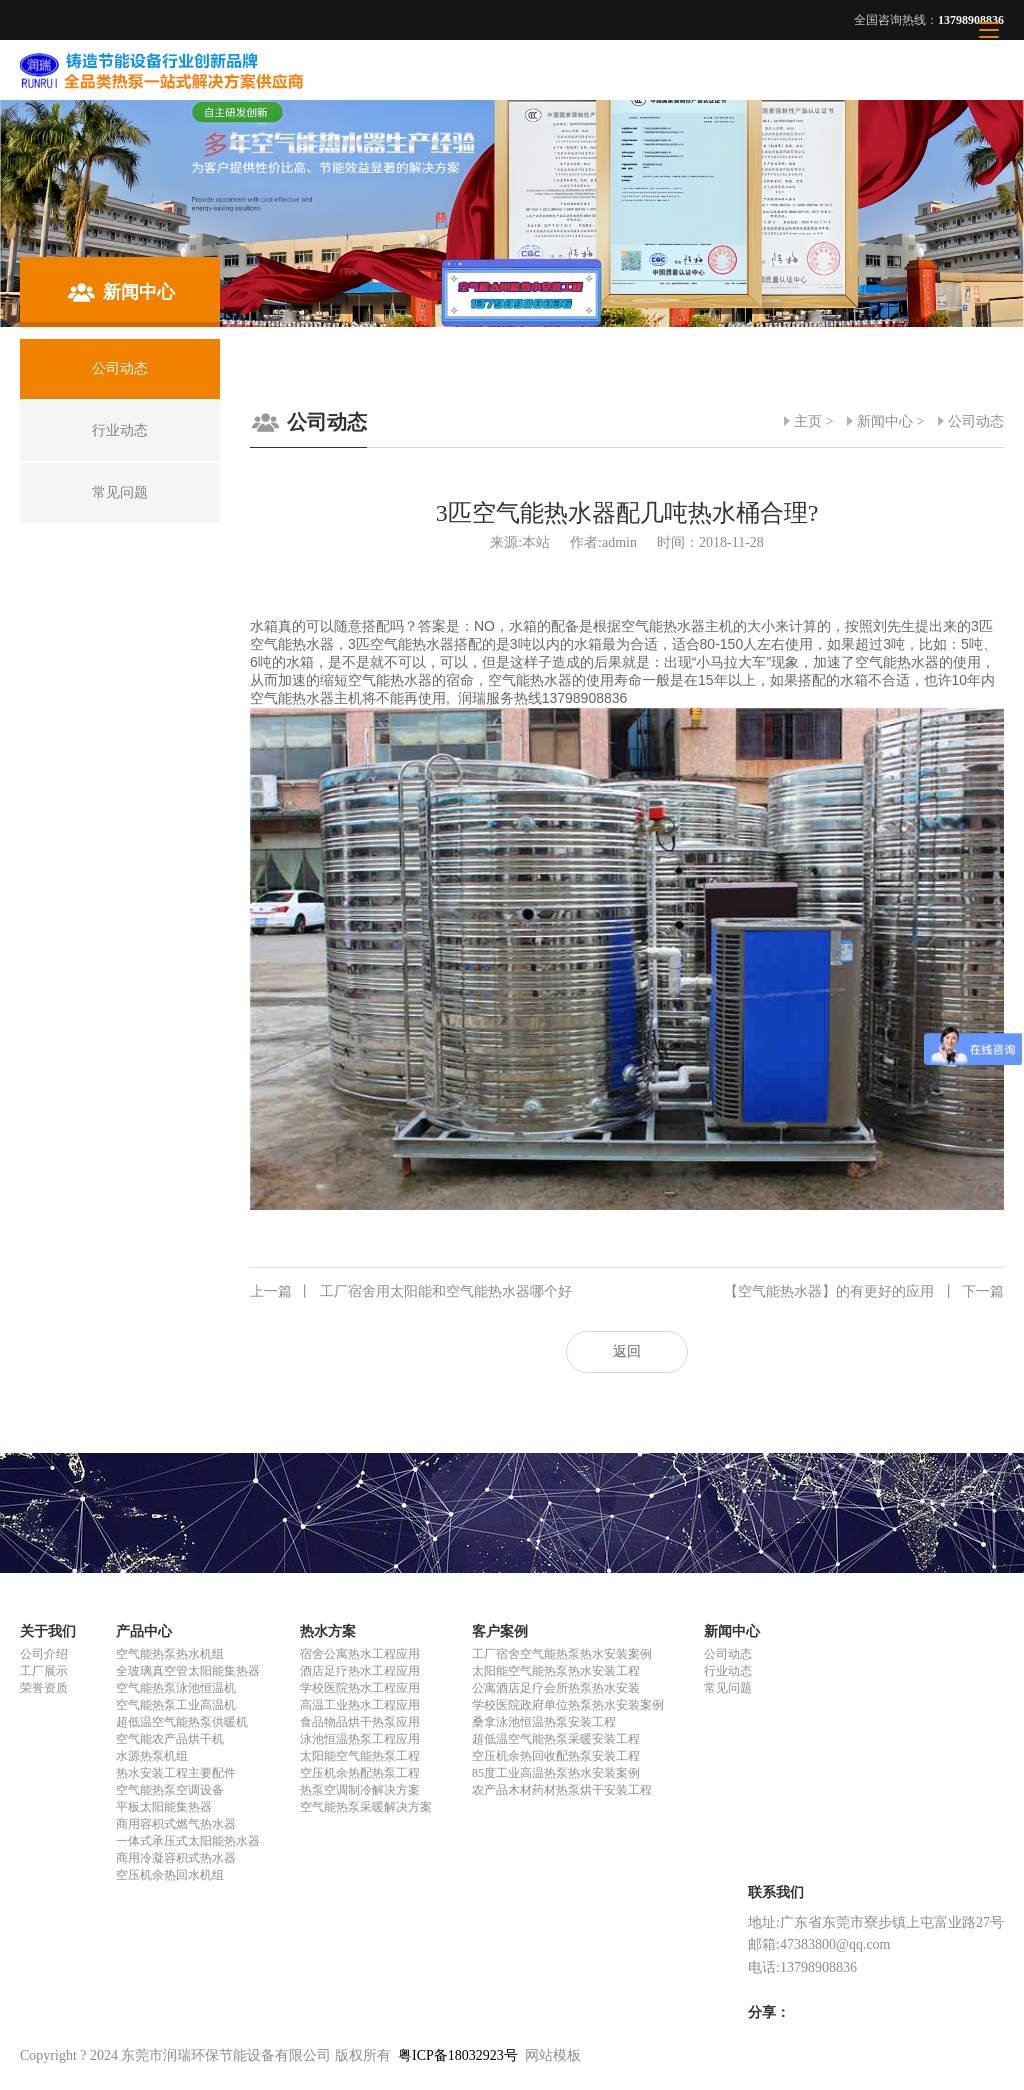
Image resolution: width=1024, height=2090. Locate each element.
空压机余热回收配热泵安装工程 (556, 1756)
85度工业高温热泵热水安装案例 (556, 1773)
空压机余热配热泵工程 (360, 1773)
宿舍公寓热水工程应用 (360, 1654)
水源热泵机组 (152, 1756)
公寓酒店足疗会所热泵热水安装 (556, 1688)
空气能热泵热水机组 (170, 1654)
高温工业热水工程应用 (360, 1705)
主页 (808, 421)
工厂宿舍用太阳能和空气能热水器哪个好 (411, 1292)
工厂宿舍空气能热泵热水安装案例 (562, 1654)
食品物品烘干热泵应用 (360, 1722)
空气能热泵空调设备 (170, 1790)
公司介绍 (44, 1654)
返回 (627, 1351)
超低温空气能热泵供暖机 (182, 1722)
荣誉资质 (44, 1688)
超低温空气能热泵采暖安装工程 (556, 1739)
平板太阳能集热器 (164, 1807)
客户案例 (500, 1631)
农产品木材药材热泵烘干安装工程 (562, 1790)
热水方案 (328, 1631)
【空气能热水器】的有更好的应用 (864, 1292)
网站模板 (553, 2055)
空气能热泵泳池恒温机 (176, 1688)
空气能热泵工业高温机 (176, 1705)
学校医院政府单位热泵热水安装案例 (568, 1705)
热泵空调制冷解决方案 (360, 1790)
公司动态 (976, 421)
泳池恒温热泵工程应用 (360, 1739)
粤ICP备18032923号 (458, 2055)
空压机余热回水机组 (170, 1875)
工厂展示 (44, 1671)
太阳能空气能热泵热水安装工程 (556, 1671)
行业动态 (728, 1671)
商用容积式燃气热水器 (176, 1824)
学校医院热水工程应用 (360, 1688)
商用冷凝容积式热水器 (176, 1858)
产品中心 (144, 1631)
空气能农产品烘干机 (170, 1739)
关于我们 (48, 1631)
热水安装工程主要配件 (176, 1773)
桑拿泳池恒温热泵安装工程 (544, 1722)
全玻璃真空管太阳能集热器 (188, 1671)
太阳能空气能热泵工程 (360, 1756)
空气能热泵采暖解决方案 (366, 1807)
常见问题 (728, 1688)
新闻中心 (885, 421)
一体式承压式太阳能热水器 (188, 1841)
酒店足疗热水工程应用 (360, 1671)
